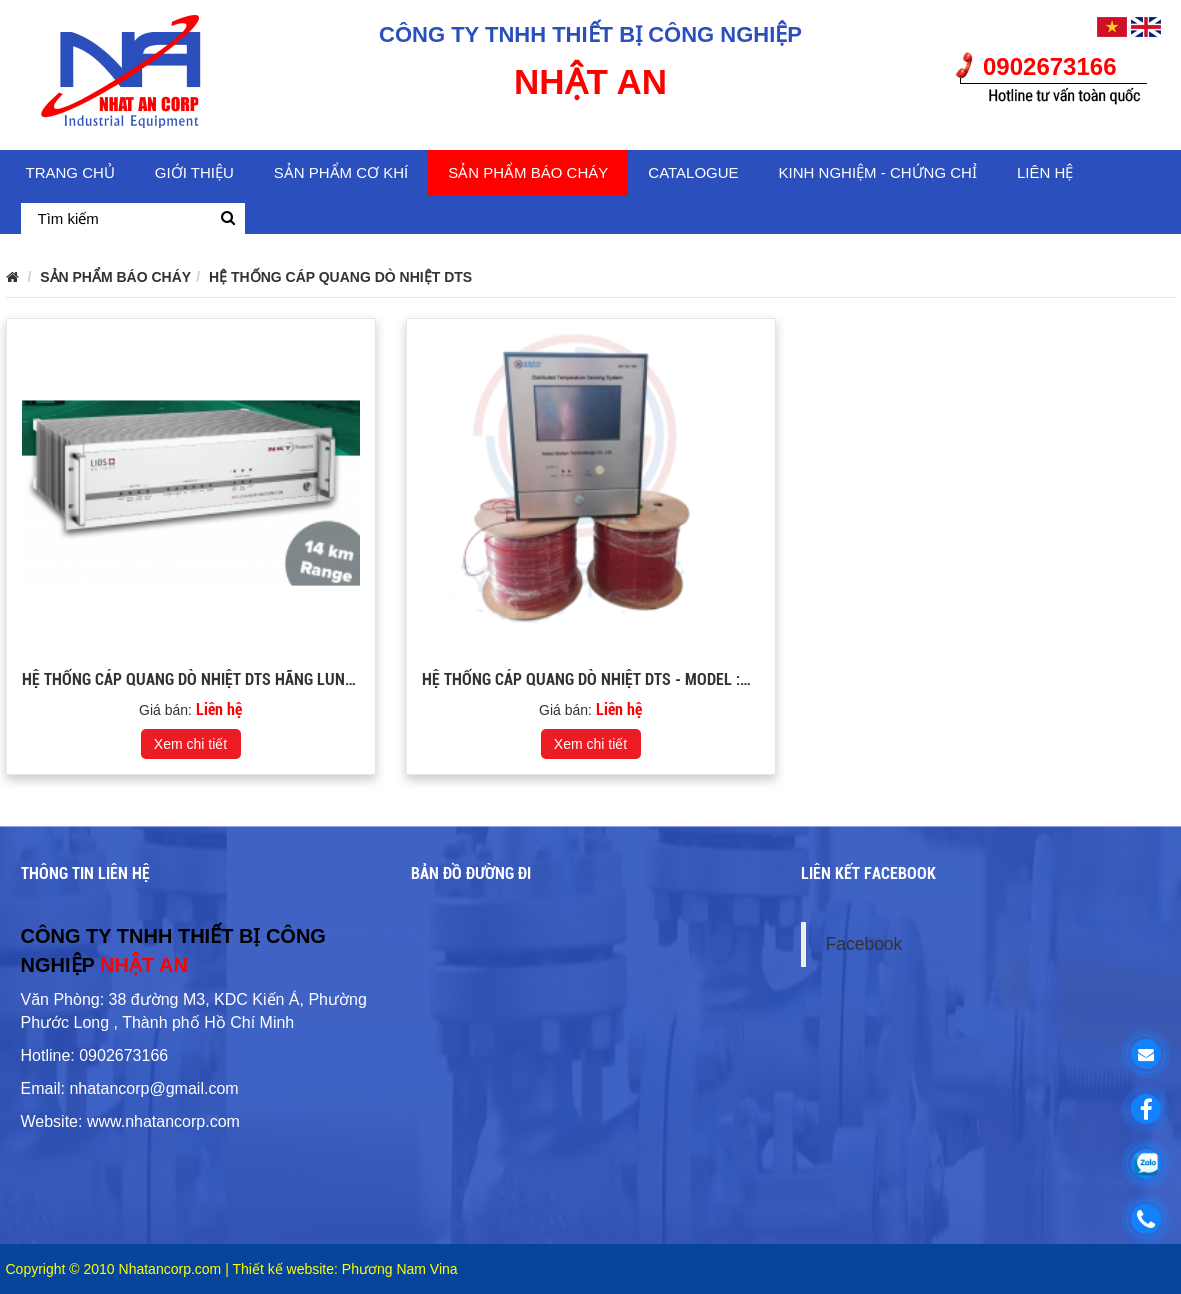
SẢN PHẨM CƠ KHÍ (341, 172)
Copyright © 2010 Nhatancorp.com (116, 1269)
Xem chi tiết (190, 744)
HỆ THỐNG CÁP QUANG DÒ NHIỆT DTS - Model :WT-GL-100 (616, 679)
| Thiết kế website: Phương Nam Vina (341, 1269)
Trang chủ (70, 172)
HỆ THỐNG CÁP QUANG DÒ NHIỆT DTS (340, 277)
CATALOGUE (693, 172)
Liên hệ (1045, 172)
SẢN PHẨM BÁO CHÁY (528, 172)
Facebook (864, 944)
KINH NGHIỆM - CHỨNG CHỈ (878, 172)
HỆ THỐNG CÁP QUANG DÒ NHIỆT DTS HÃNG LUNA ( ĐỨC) (211, 679)
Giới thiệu (194, 172)
